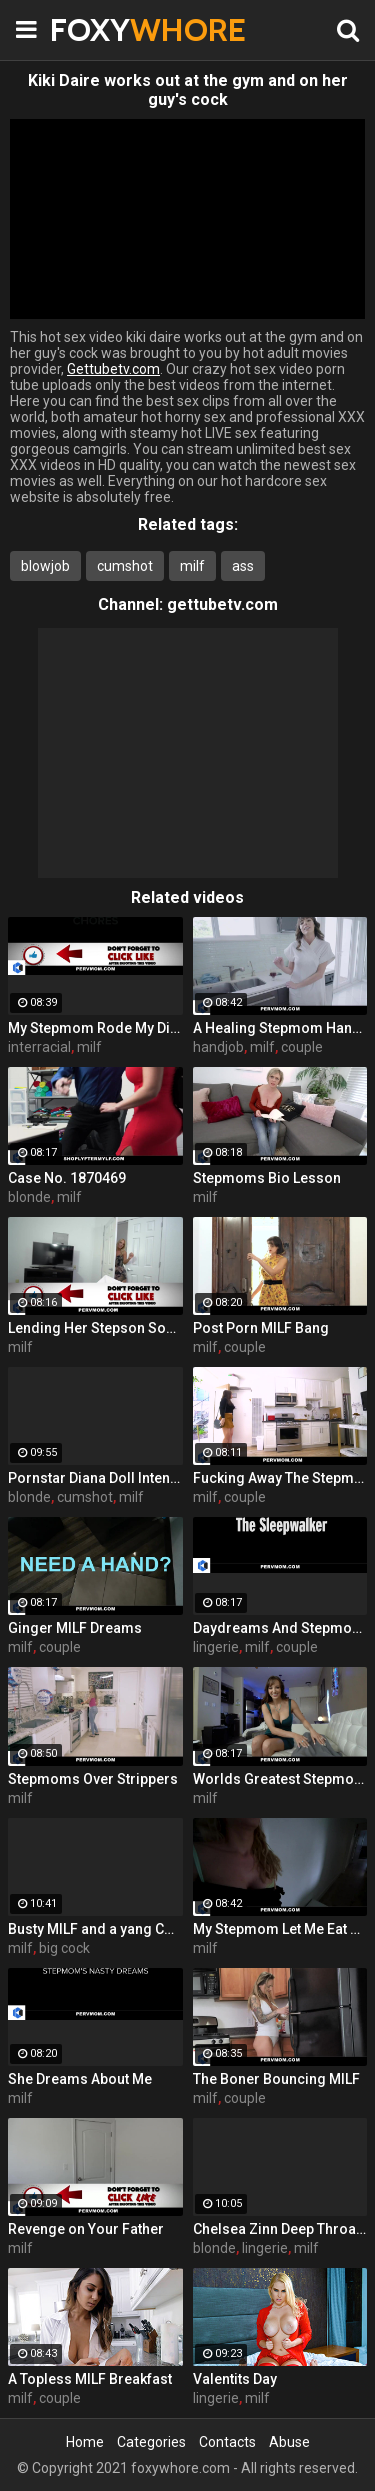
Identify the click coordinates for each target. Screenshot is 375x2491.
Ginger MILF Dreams (75, 1628)
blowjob (45, 566)
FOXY (100, 29)
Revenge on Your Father (86, 2229)
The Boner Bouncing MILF (276, 2079)
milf (192, 566)
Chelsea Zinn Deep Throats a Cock (280, 2229)
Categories (151, 2442)
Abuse (289, 2442)
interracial (39, 1047)
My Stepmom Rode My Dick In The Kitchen (95, 1028)
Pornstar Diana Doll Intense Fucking (95, 1478)
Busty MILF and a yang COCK (95, 1929)
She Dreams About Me (80, 2079)
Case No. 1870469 (67, 1178)
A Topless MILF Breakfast (90, 2379)
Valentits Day (235, 2379)
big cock (64, 1948)
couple (302, 1047)
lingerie (216, 1647)
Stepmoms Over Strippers (93, 1779)
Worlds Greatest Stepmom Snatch (280, 1779)
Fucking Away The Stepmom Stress (280, 1478)
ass (243, 566)
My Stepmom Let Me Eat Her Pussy (280, 1929)
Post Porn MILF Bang (261, 1328)
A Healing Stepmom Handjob (280, 1028)
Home (85, 2442)
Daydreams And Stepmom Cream (280, 1628)
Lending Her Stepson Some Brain (95, 1328)
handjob (218, 1047)
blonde (29, 1197)
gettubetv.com (222, 604)
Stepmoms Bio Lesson (267, 1178)
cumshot (125, 566)
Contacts (227, 2442)
